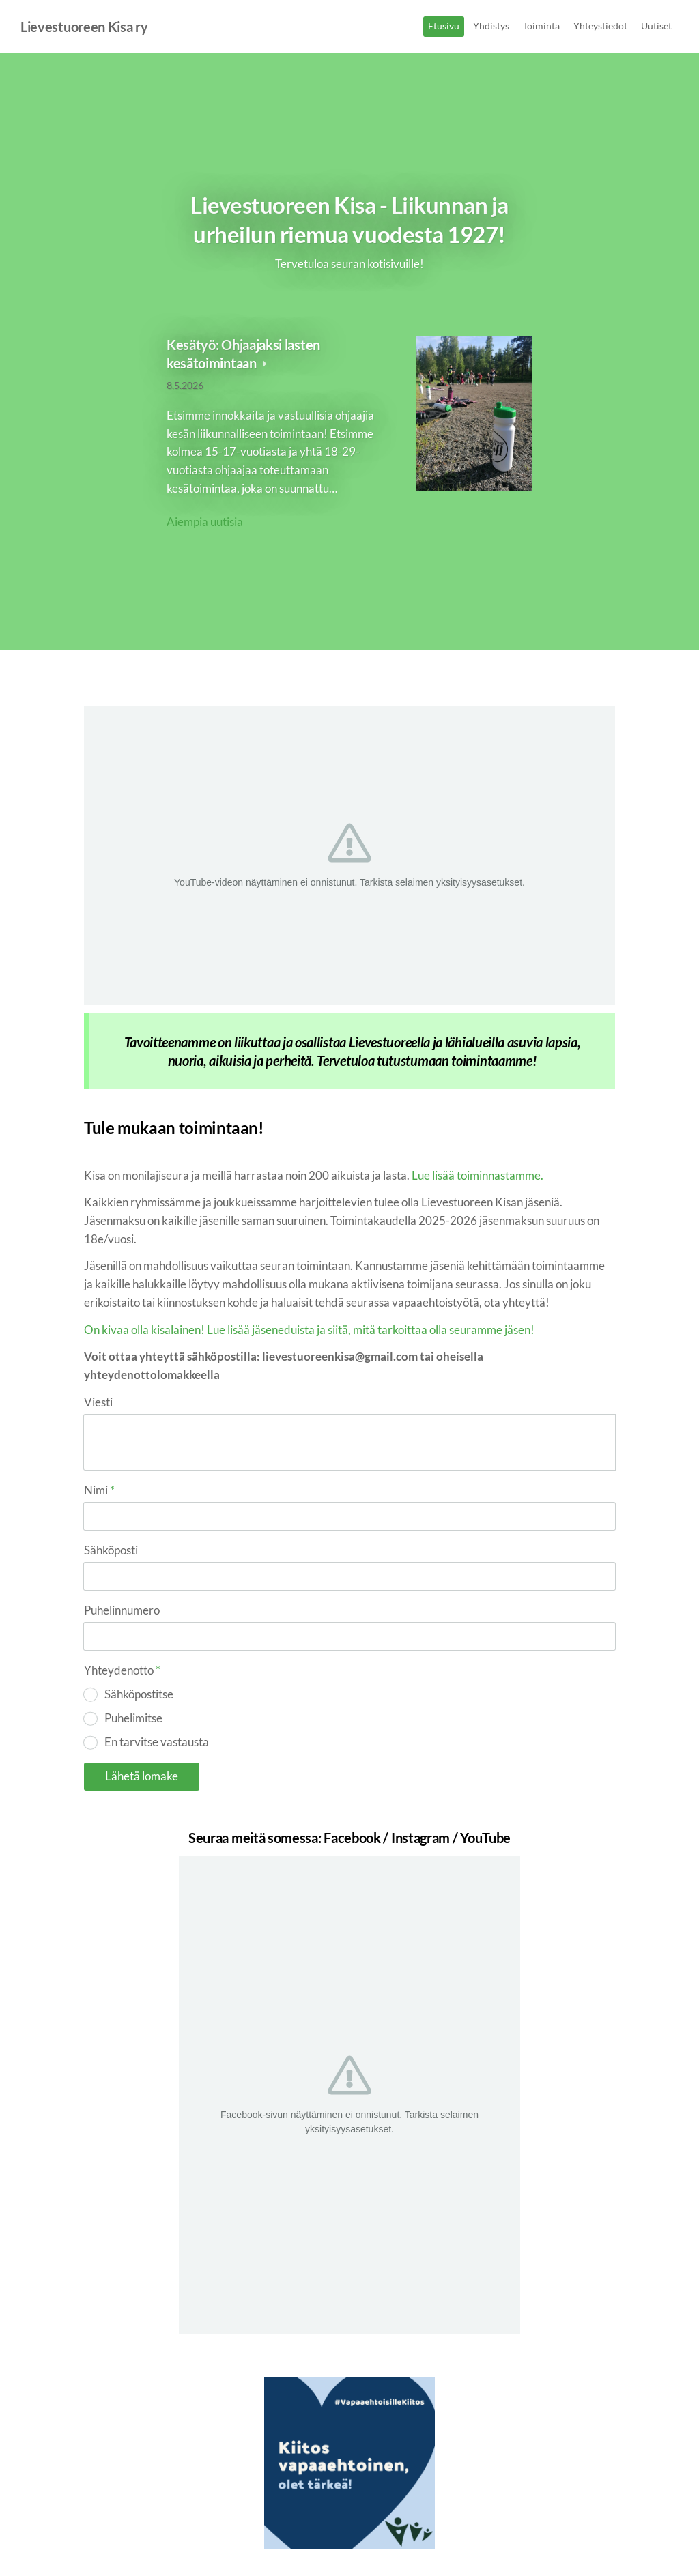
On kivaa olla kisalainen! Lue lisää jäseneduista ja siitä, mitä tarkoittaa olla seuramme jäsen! (309, 1329)
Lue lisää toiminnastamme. (477, 1175)
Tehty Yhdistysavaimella (571, 2540)
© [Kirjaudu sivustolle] (89, 2539)
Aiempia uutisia (205, 522)
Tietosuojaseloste (432, 2540)
